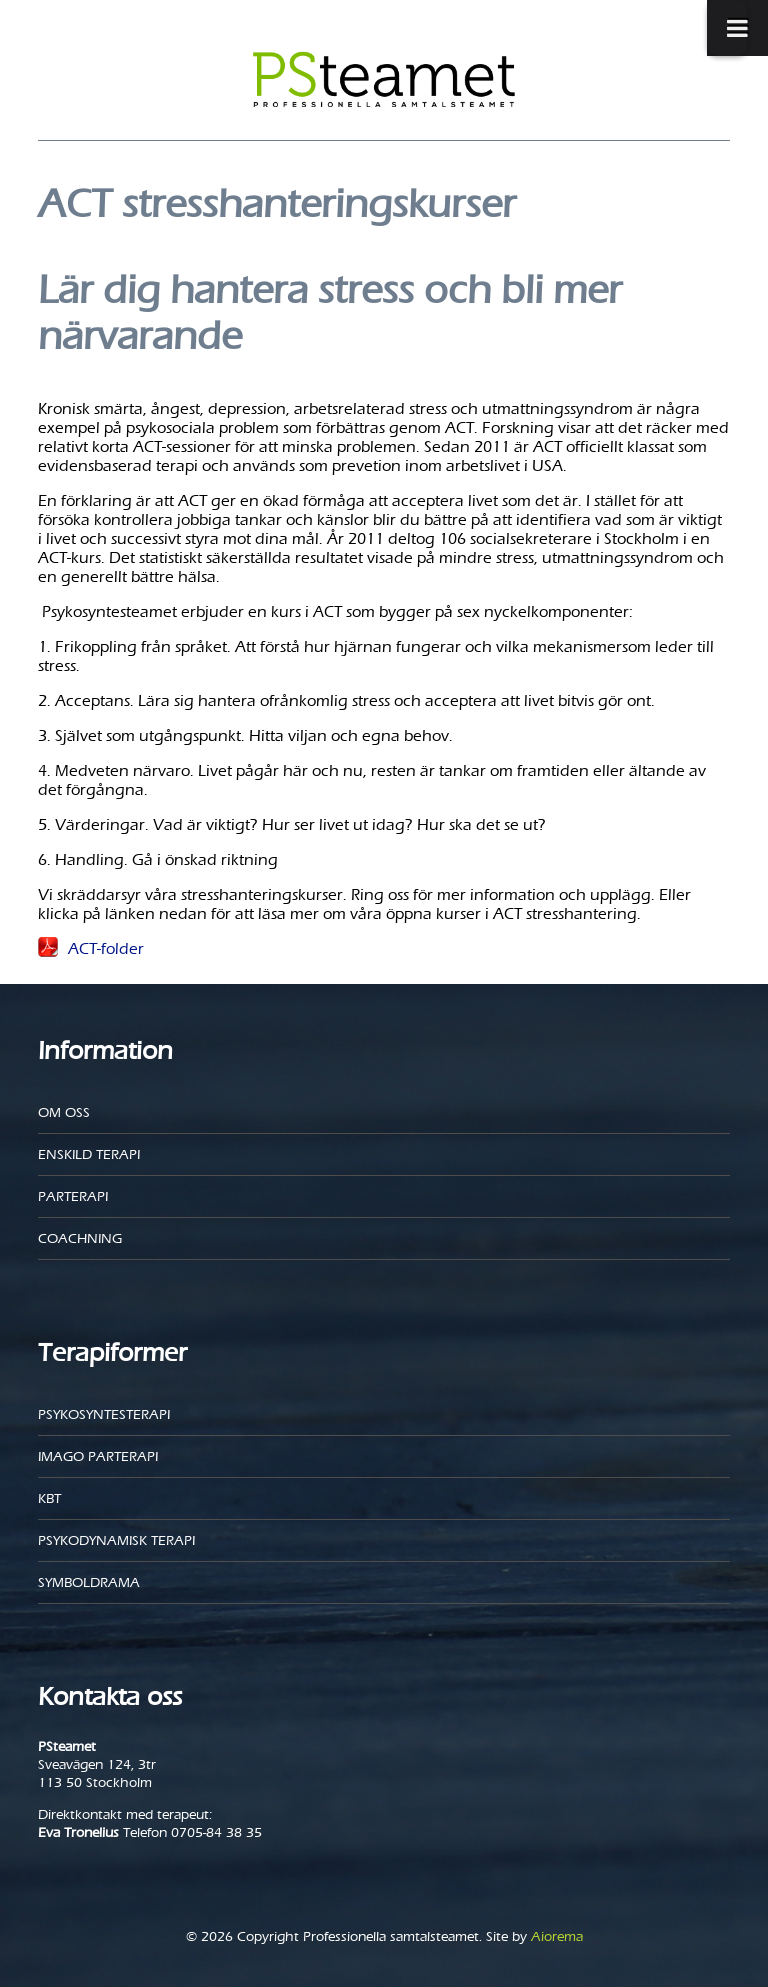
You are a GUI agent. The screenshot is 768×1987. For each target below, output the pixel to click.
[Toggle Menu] (727, 28)
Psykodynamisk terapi (116, 1540)
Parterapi (73, 1196)
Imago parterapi (98, 1456)
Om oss (64, 1112)
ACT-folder (106, 948)
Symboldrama (89, 1582)
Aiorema (557, 1936)
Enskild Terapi (89, 1154)
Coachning (80, 1238)
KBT (49, 1498)
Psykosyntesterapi (104, 1414)
